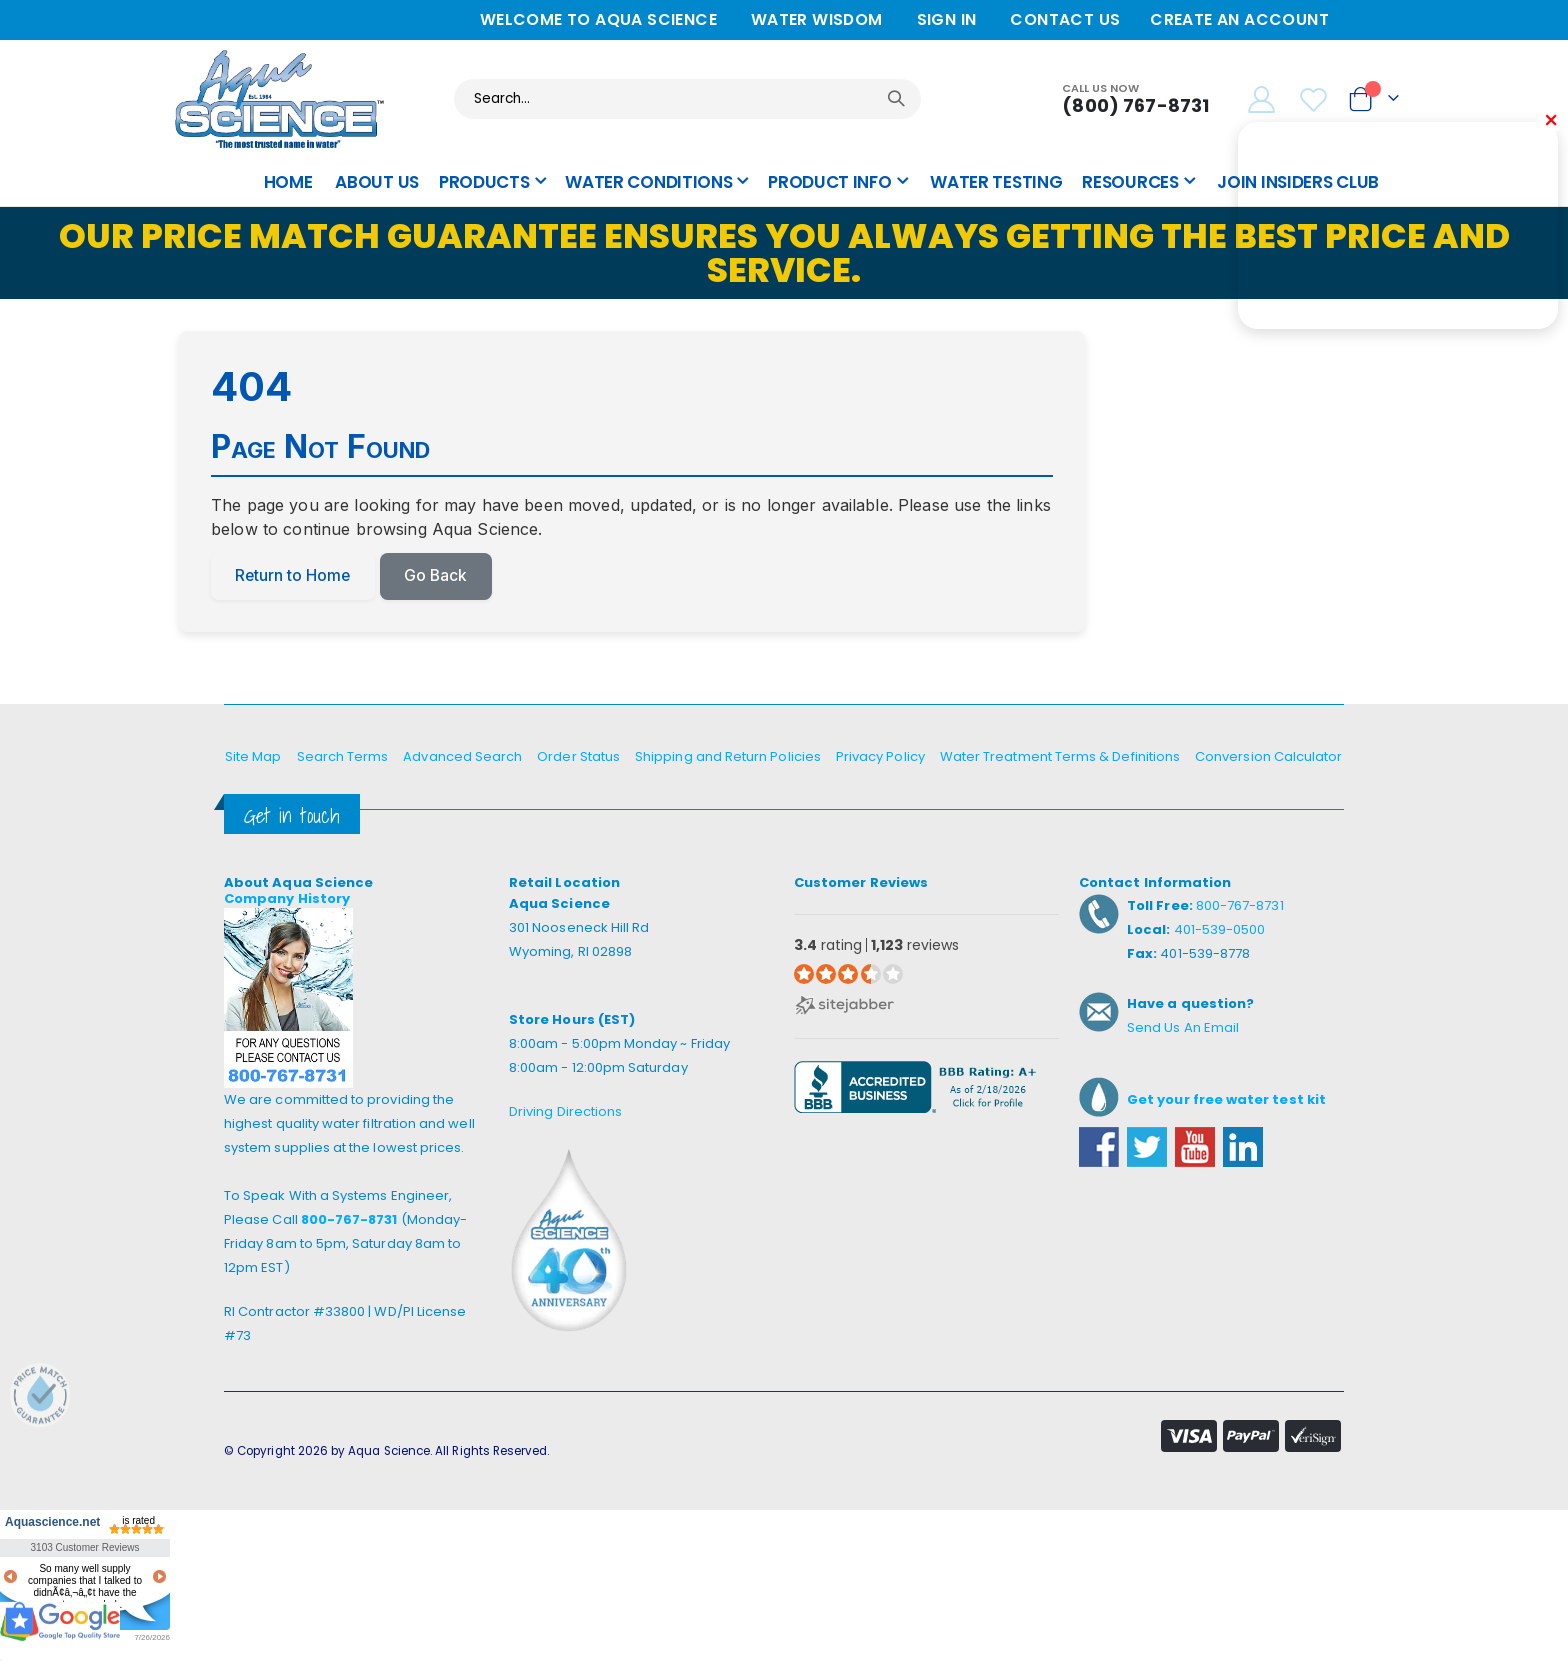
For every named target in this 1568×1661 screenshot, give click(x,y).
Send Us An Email (1183, 1028)
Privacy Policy (880, 757)
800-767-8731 (349, 1220)
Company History (287, 899)
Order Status (578, 757)
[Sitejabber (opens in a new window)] (844, 1005)
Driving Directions (565, 1112)
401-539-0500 (1220, 930)
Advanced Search (462, 757)
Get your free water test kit (1226, 1100)
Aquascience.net (50, 1523)
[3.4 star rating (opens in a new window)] (848, 975)
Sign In (947, 19)
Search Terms (343, 757)
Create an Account (1239, 19)
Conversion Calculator (1268, 757)
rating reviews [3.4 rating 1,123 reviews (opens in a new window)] (876, 946)
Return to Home (294, 577)
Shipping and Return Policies (728, 757)
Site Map (253, 757)
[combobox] (687, 99)
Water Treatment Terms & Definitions (1060, 757)
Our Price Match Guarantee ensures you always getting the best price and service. (784, 253)
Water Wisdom (817, 19)
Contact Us (1065, 19)
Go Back (440, 577)
